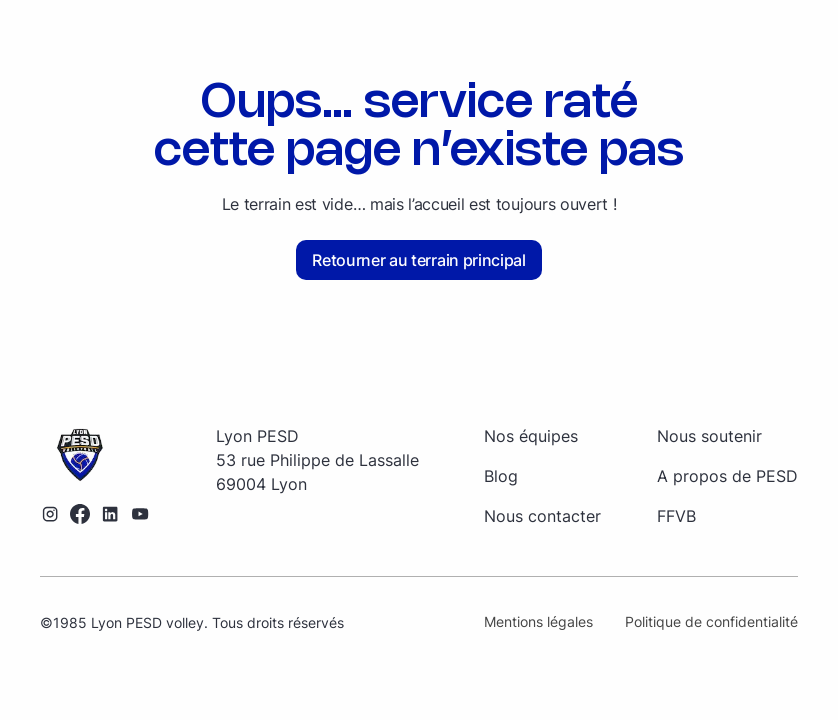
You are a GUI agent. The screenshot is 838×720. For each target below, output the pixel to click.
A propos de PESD (727, 476)
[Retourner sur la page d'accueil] (95, 456)
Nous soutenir (709, 436)
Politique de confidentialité (711, 621)
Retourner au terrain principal (418, 260)
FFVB (676, 516)
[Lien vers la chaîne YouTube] (140, 514)
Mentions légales (538, 621)
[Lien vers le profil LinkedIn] (110, 514)
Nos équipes (531, 436)
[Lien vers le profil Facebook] (80, 514)
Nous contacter (542, 516)
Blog (501, 476)
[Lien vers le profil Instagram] (50, 514)
